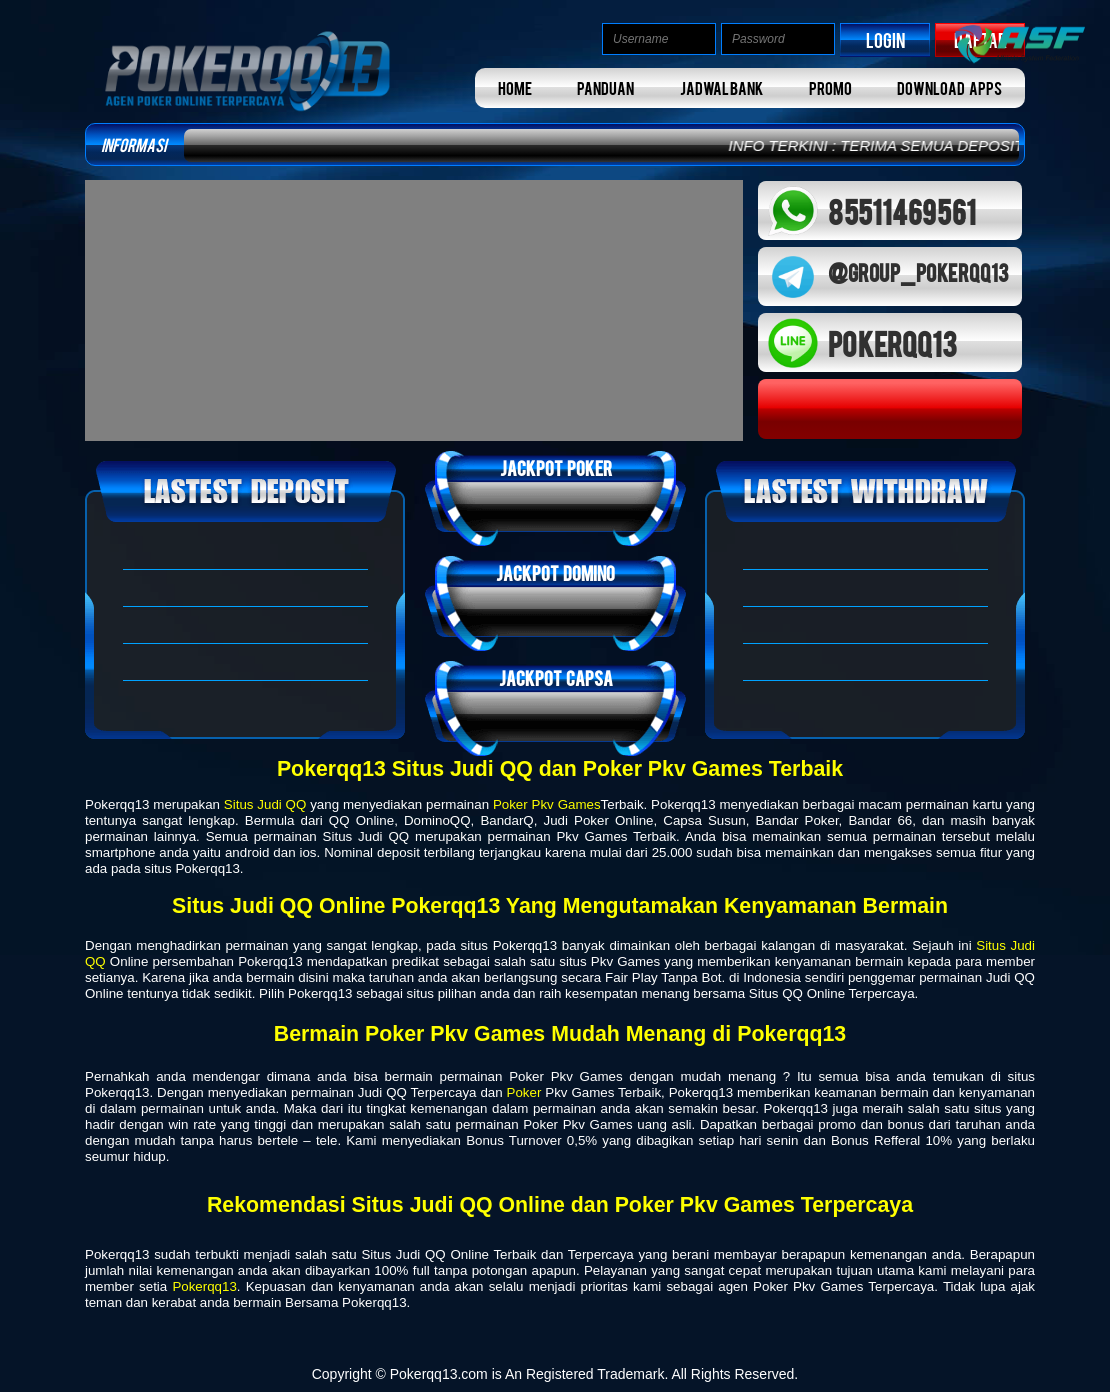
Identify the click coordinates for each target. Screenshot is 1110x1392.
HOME (515, 87)
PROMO (830, 87)
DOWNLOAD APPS (949, 87)
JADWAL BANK (721, 87)
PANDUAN (605, 87)
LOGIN (885, 39)
